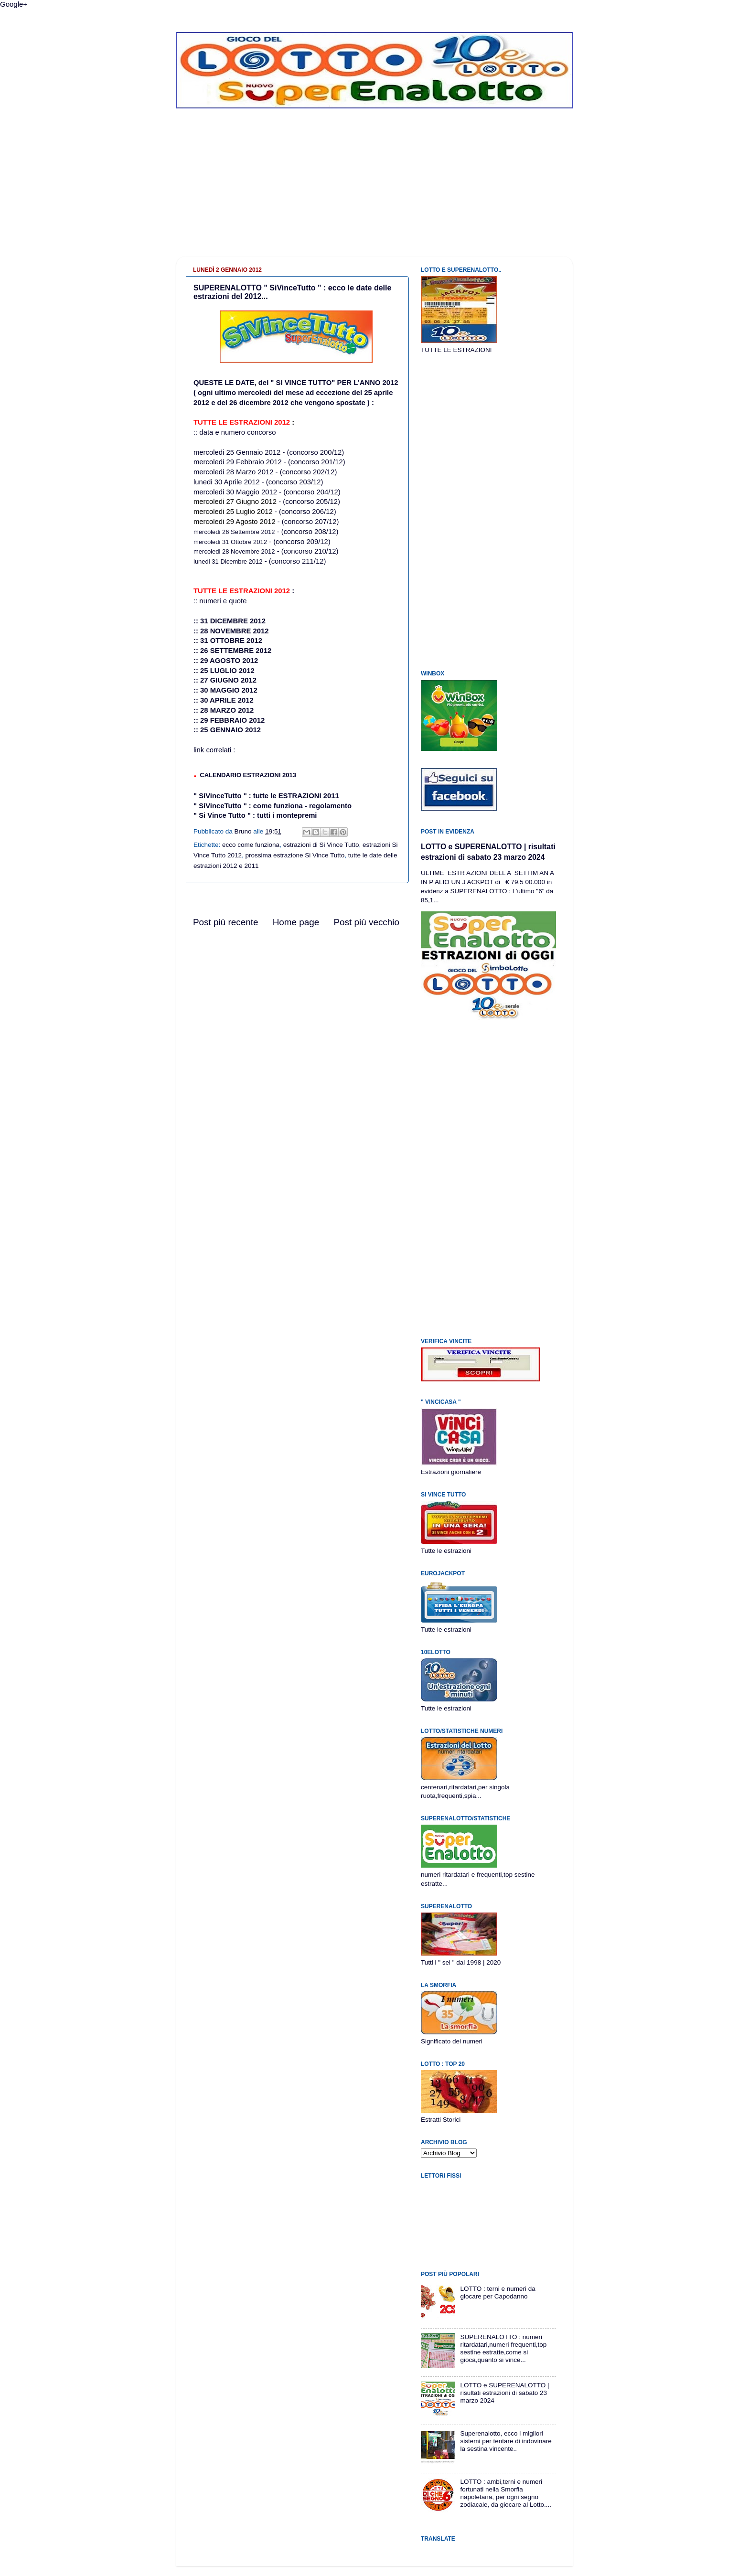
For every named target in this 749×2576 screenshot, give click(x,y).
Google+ (13, 4)
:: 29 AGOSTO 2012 (225, 660)
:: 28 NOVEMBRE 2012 (231, 631)
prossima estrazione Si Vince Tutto (295, 855)
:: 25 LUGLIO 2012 (224, 670)
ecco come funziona (250, 844)
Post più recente (225, 922)
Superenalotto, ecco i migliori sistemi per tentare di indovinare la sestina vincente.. (505, 2441)
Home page (296, 922)
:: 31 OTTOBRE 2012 (227, 640)
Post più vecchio (366, 922)
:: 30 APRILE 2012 (223, 700)
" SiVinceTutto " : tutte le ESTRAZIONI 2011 (266, 796)
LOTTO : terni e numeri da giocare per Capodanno (497, 2292)
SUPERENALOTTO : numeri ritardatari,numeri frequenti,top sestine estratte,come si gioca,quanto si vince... (503, 2348)
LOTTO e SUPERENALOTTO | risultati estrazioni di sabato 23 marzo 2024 (504, 2393)
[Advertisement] (374, 190)
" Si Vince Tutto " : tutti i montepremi (255, 815)
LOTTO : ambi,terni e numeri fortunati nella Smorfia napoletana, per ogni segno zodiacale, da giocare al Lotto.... (505, 2493)
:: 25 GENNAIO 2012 (227, 730)
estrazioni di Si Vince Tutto (321, 844)
